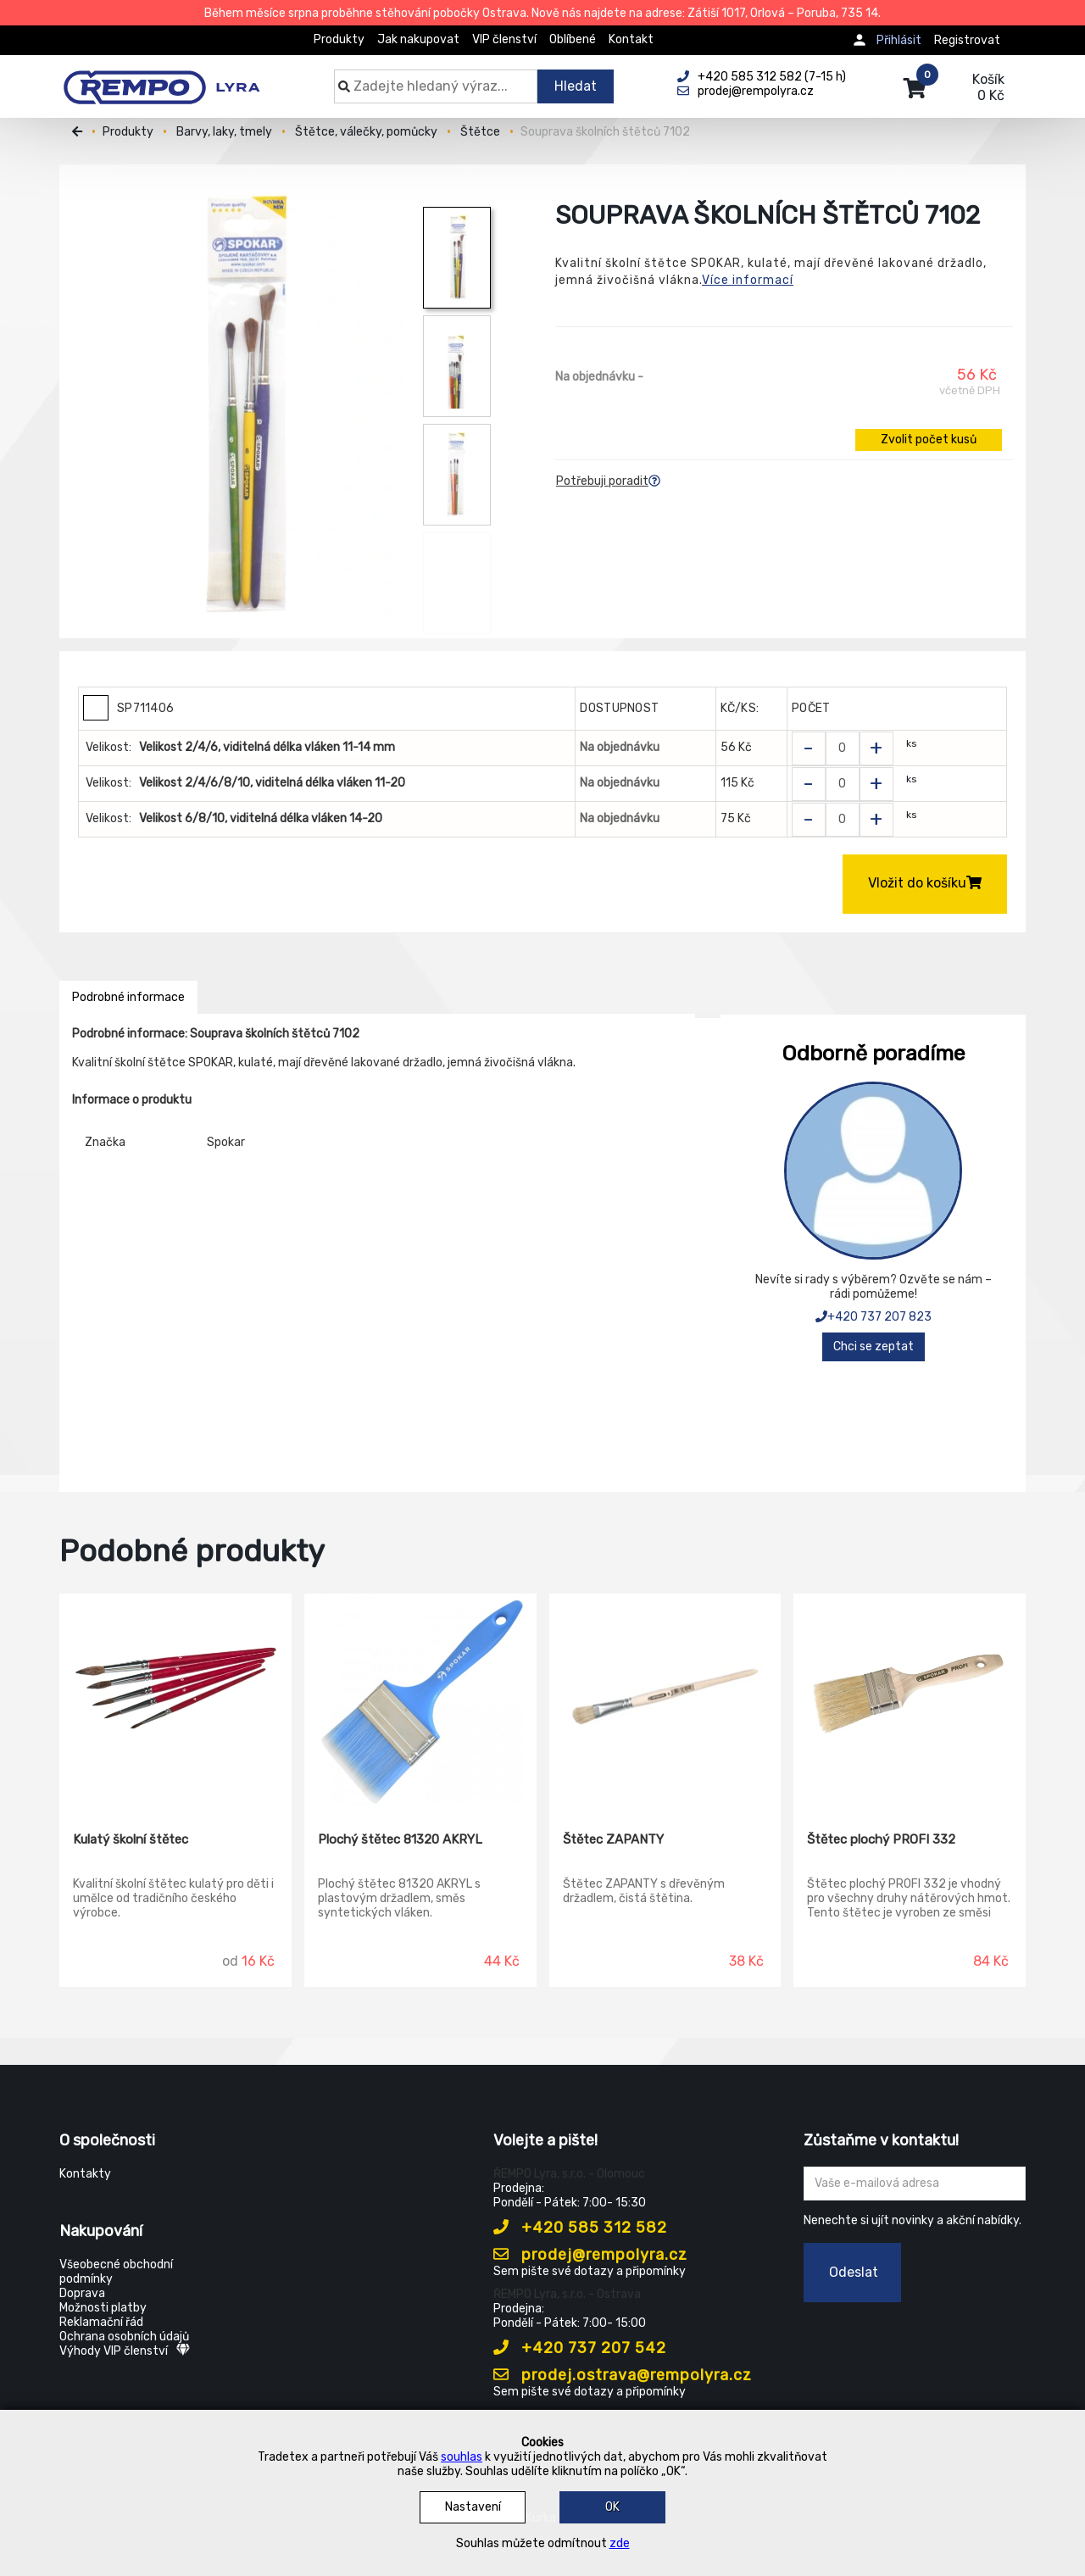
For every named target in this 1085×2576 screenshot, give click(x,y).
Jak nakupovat (418, 39)
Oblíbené (572, 39)
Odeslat (853, 2272)
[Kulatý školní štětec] (175, 1700)
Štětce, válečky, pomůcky (366, 132)
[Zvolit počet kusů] (843, 748)
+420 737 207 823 (873, 1317)
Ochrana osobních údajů (124, 2336)
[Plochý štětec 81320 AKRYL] (420, 1700)
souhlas (461, 2457)
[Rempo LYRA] (161, 78)
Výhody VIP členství (124, 2351)
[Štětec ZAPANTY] (665, 1700)
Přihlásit (898, 40)
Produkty (339, 39)
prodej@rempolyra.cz (590, 2254)
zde (619, 2543)
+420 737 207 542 (579, 2348)
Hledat (575, 86)
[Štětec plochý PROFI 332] (909, 1700)
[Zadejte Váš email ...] (915, 2183)
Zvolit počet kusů (928, 439)
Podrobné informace (128, 997)
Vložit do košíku (925, 883)
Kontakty (85, 2174)
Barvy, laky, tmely (224, 132)
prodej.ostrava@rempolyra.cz (622, 2375)
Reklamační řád (101, 2322)
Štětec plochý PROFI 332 (881, 1839)
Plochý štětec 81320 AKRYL (400, 1839)
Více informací (747, 280)
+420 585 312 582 (580, 2227)
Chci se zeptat (873, 1346)
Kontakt (631, 39)
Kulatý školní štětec (130, 1839)
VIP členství (504, 39)
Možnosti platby (103, 2308)
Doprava (82, 2293)
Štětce (480, 132)
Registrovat (967, 40)
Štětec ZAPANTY (613, 1839)
